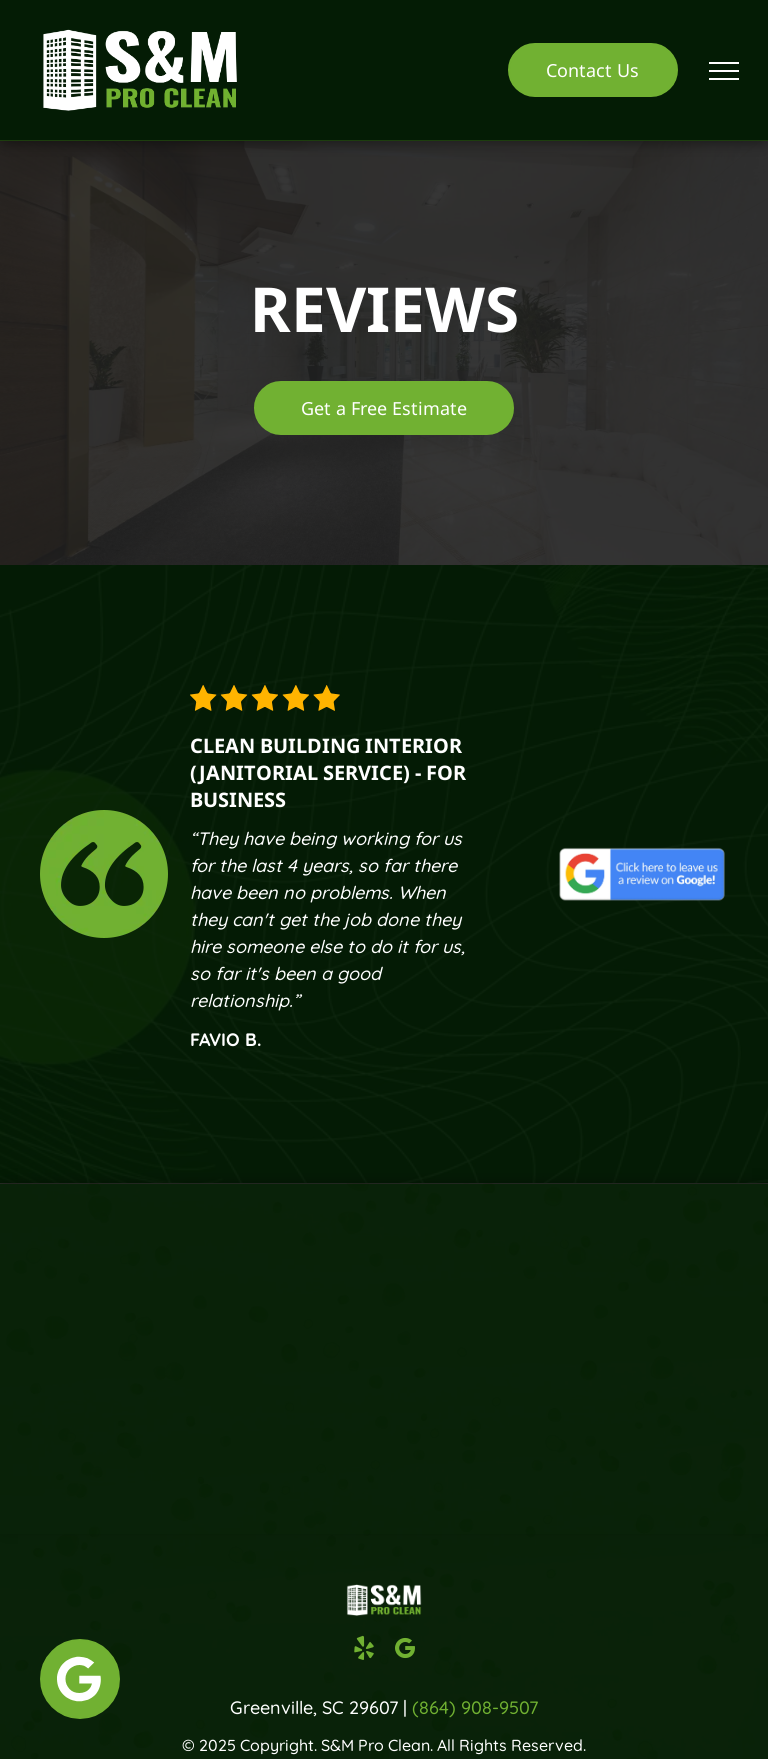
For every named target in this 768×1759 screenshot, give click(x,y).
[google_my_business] (405, 1651)
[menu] (724, 71)
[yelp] (364, 1651)
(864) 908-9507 (475, 1707)
